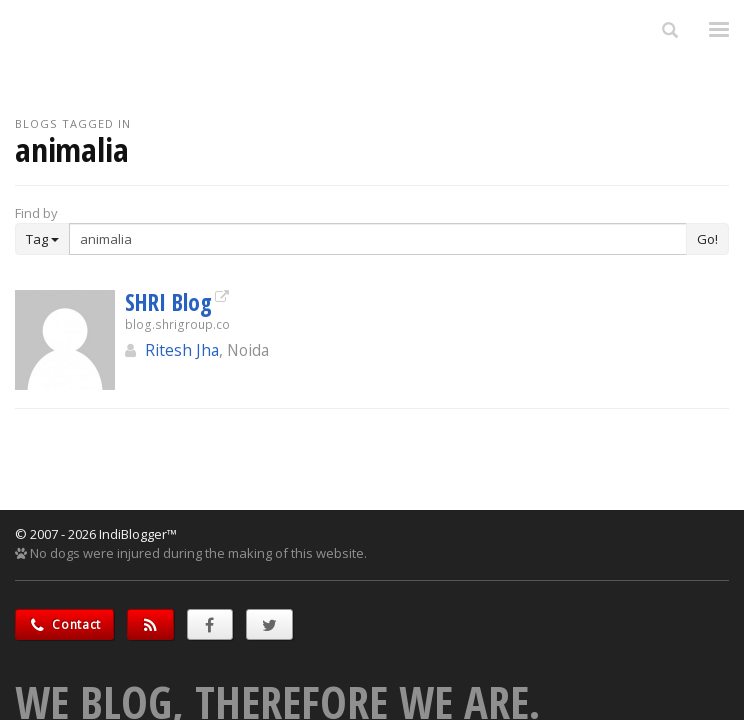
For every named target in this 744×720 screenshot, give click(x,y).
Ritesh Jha (182, 350)
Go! (707, 239)
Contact (64, 624)
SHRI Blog (168, 302)
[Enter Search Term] (378, 239)
